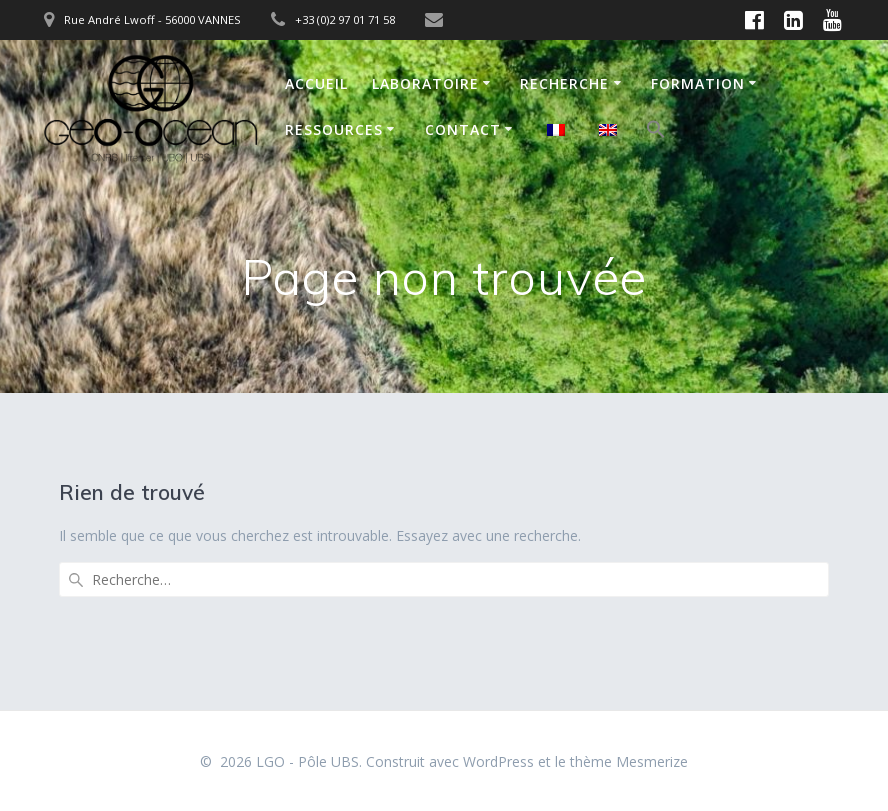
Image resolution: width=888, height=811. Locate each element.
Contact (463, 129)
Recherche (564, 83)
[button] (656, 132)
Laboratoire (425, 83)
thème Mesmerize (629, 761)
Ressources (334, 129)
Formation (698, 83)
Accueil (316, 83)
